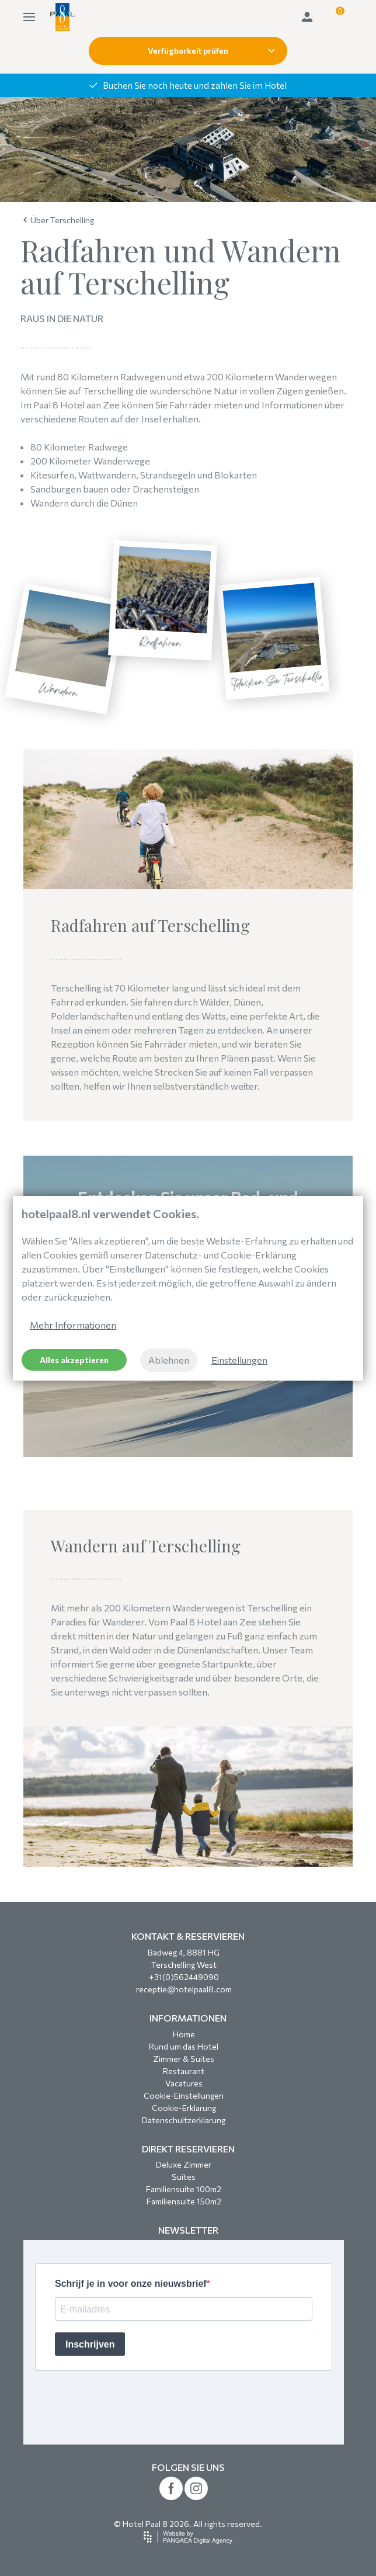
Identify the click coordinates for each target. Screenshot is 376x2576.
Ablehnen (168, 1359)
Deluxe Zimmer (183, 2164)
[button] (335, 17)
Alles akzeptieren (74, 1360)
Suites (184, 2177)
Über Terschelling (58, 220)
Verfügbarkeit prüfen (211, 51)
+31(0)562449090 (184, 1977)
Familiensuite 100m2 (183, 2189)
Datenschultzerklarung (183, 2120)
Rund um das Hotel (183, 2046)
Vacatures (184, 2083)
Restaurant (183, 2071)
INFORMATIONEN (188, 2017)
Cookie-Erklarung (184, 2108)
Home (184, 2034)
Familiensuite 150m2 (184, 2201)
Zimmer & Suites (183, 2059)
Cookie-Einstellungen (184, 2095)
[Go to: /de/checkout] (335, 17)
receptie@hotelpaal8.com (184, 1989)
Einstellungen (239, 1359)
